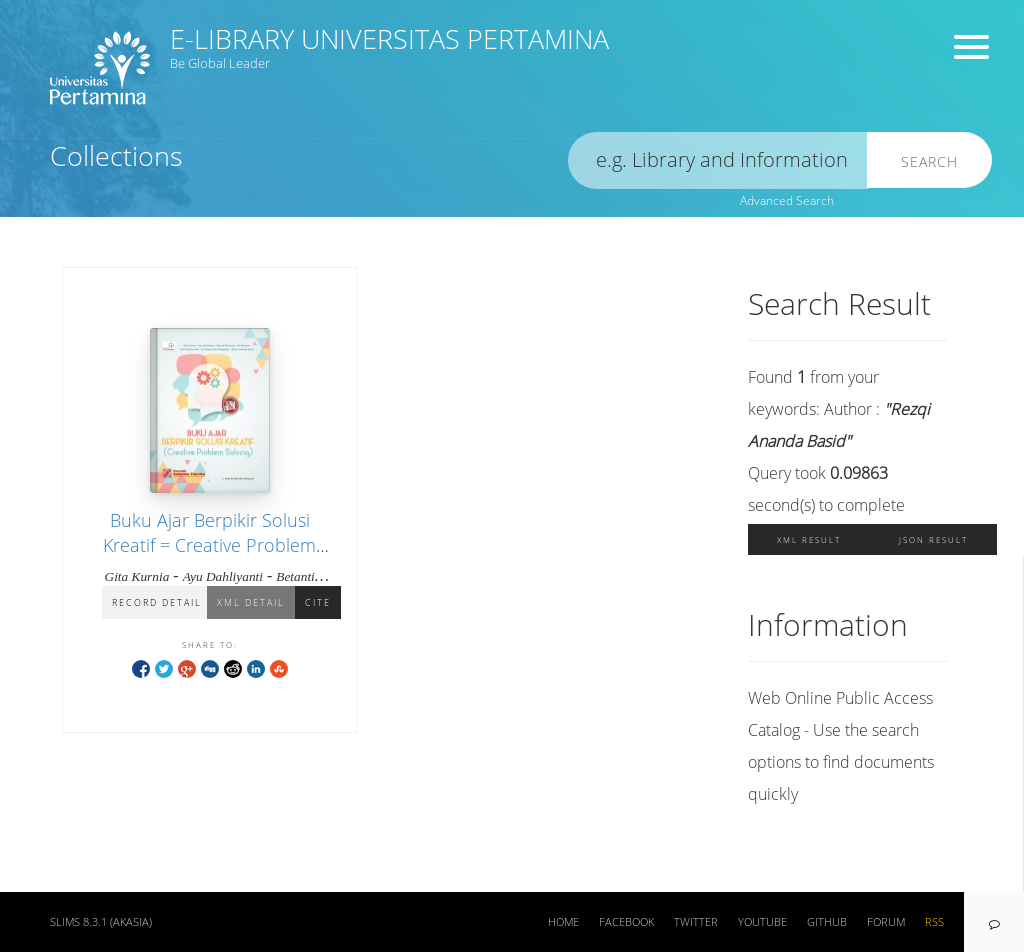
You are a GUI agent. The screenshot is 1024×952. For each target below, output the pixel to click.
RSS (934, 922)
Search (929, 161)
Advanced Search (787, 200)
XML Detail (251, 602)
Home (563, 922)
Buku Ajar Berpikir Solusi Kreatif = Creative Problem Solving (209, 545)
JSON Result (933, 539)
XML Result (809, 539)
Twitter (696, 922)
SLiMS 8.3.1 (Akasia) (101, 922)
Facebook (626, 922)
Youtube (762, 922)
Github (827, 922)
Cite (318, 602)
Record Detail (157, 602)
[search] (718, 160)
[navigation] (994, 922)
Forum (886, 922)
